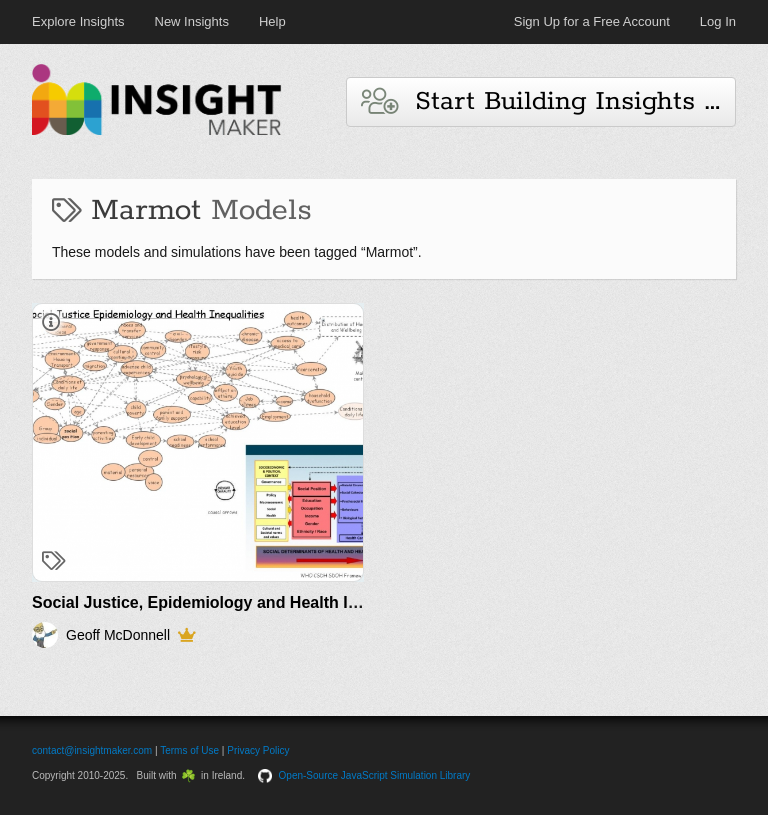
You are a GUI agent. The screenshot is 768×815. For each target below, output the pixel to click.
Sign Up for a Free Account (592, 21)
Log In (718, 21)
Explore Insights (78, 21)
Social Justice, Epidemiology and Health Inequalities (231, 602)
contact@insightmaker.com (92, 750)
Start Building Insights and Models (548, 101)
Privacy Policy (258, 750)
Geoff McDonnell (118, 635)
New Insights (192, 21)
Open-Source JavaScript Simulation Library (375, 775)
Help (272, 21)
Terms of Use (189, 750)
